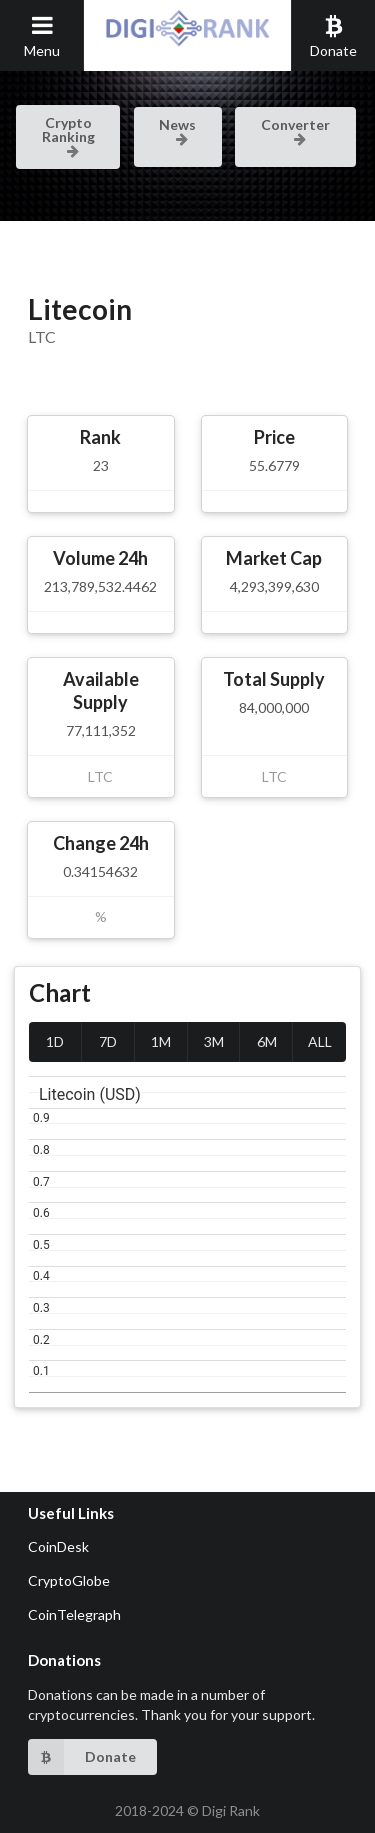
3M (214, 1041)
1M (161, 1041)
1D (55, 1041)
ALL (320, 1041)
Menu (42, 36)
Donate (333, 36)
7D (108, 1041)
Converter (295, 130)
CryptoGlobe (69, 1580)
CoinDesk (58, 1546)
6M (267, 1041)
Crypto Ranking (68, 135)
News (177, 130)
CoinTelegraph (74, 1614)
